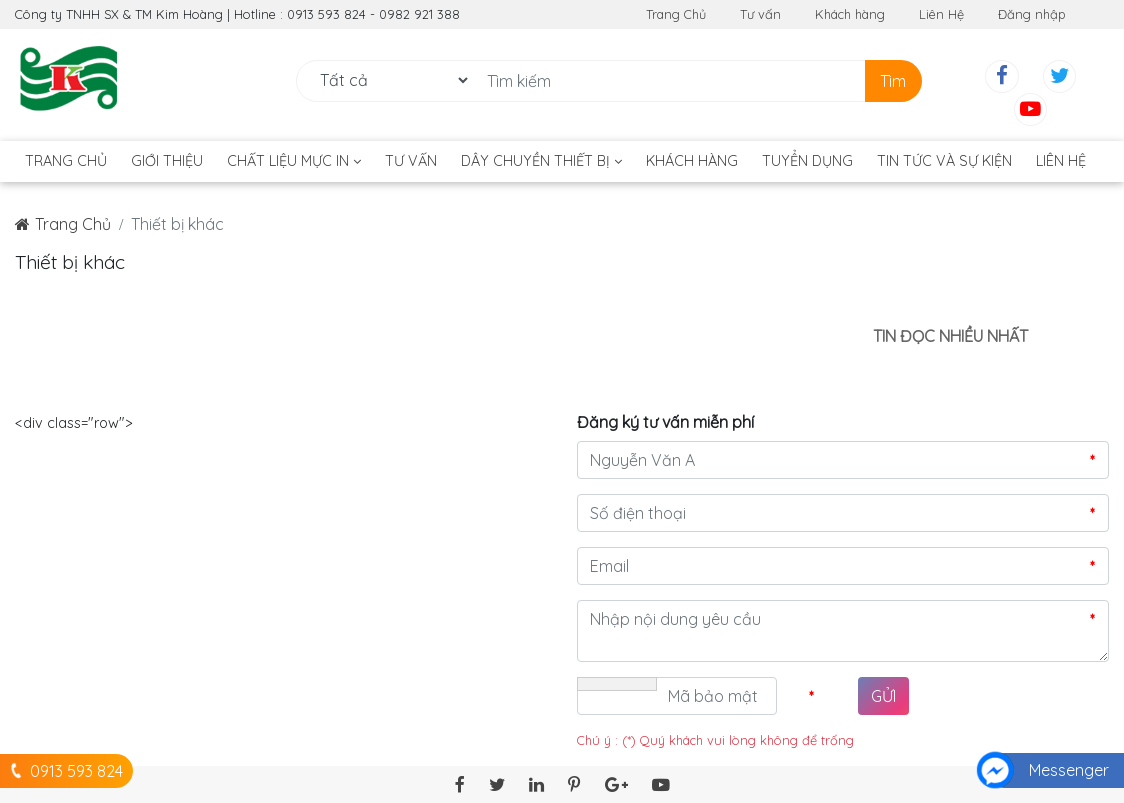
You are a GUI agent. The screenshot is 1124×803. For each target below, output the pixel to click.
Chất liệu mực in (294, 161)
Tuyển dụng (807, 161)
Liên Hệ (941, 14)
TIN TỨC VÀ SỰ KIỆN (944, 161)
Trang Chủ (676, 14)
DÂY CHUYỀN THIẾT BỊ (541, 161)
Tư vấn (760, 14)
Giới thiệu (167, 161)
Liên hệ (1061, 161)
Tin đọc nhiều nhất (950, 336)
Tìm (893, 81)
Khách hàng (850, 14)
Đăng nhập (1032, 14)
